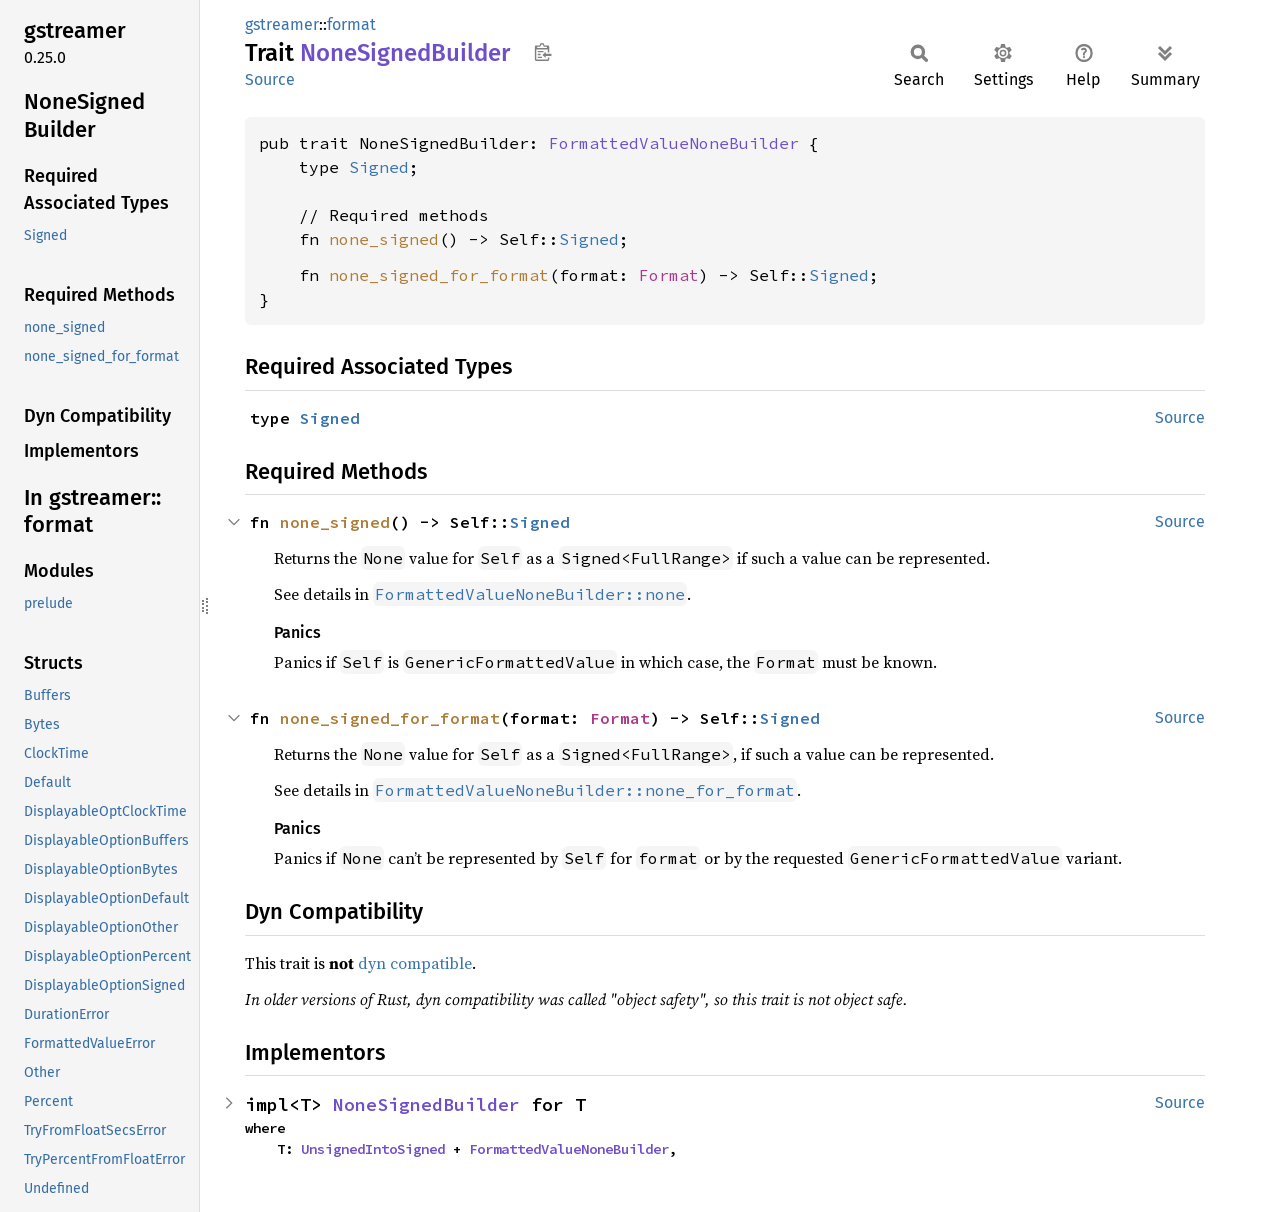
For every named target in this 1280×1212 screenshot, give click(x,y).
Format (669, 275)
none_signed (384, 239)
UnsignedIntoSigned (373, 1149)
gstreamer (282, 24)
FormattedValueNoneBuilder (674, 143)
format (351, 24)
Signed (379, 167)
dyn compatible (415, 963)
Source (270, 79)
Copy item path (542, 52)
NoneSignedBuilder (426, 1104)
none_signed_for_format (439, 275)
